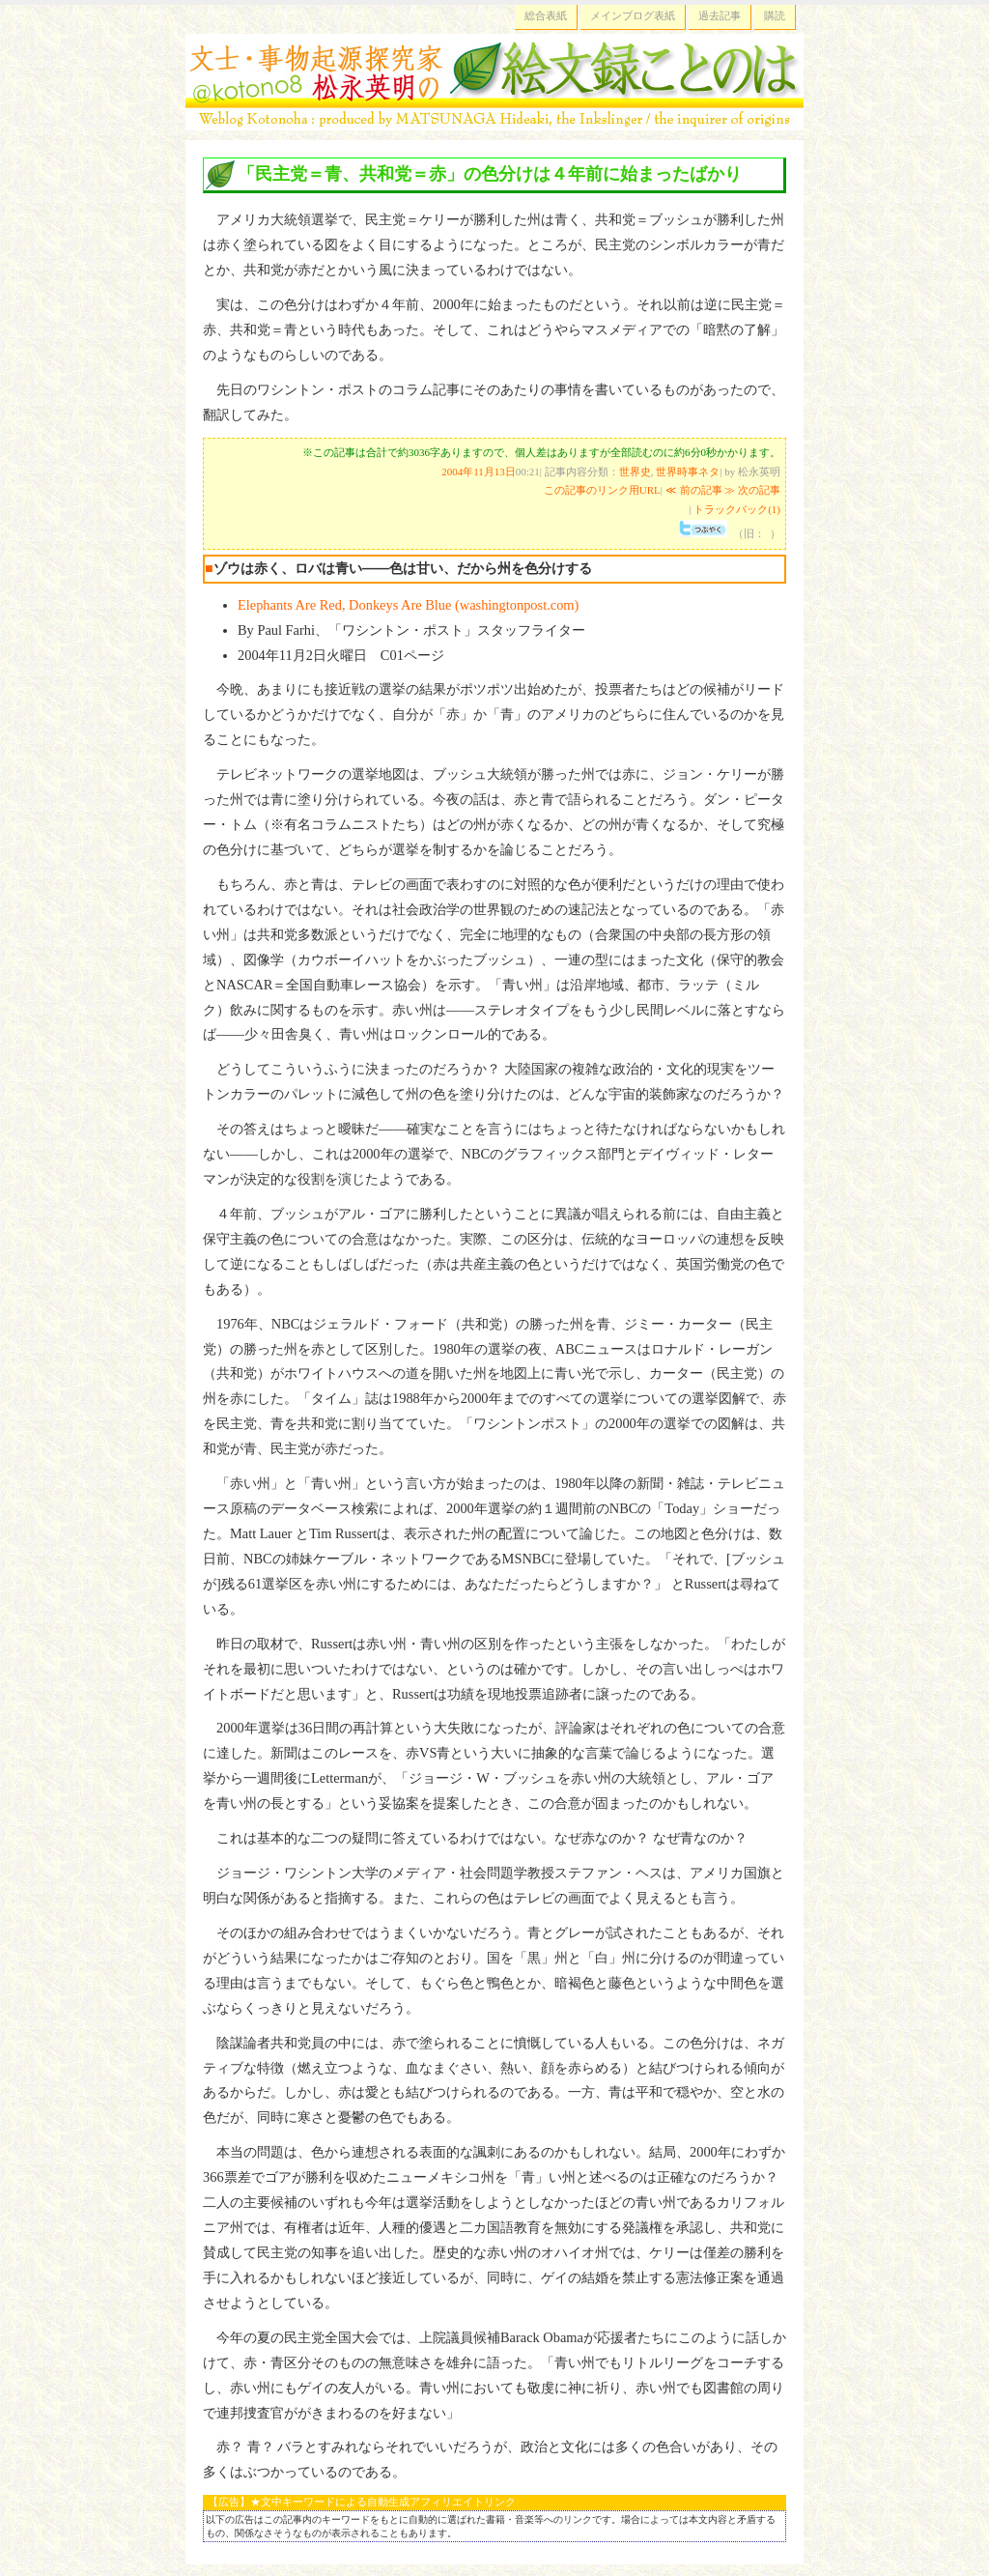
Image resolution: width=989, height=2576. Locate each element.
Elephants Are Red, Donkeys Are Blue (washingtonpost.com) (408, 605)
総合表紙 (545, 15)
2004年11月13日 (478, 471)
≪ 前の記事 (693, 490)
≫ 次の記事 (752, 490)
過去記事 (719, 15)
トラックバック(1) (736, 509)
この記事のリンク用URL (602, 490)
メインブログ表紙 (632, 15)
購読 (774, 15)
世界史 (635, 471)
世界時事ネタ (688, 471)
